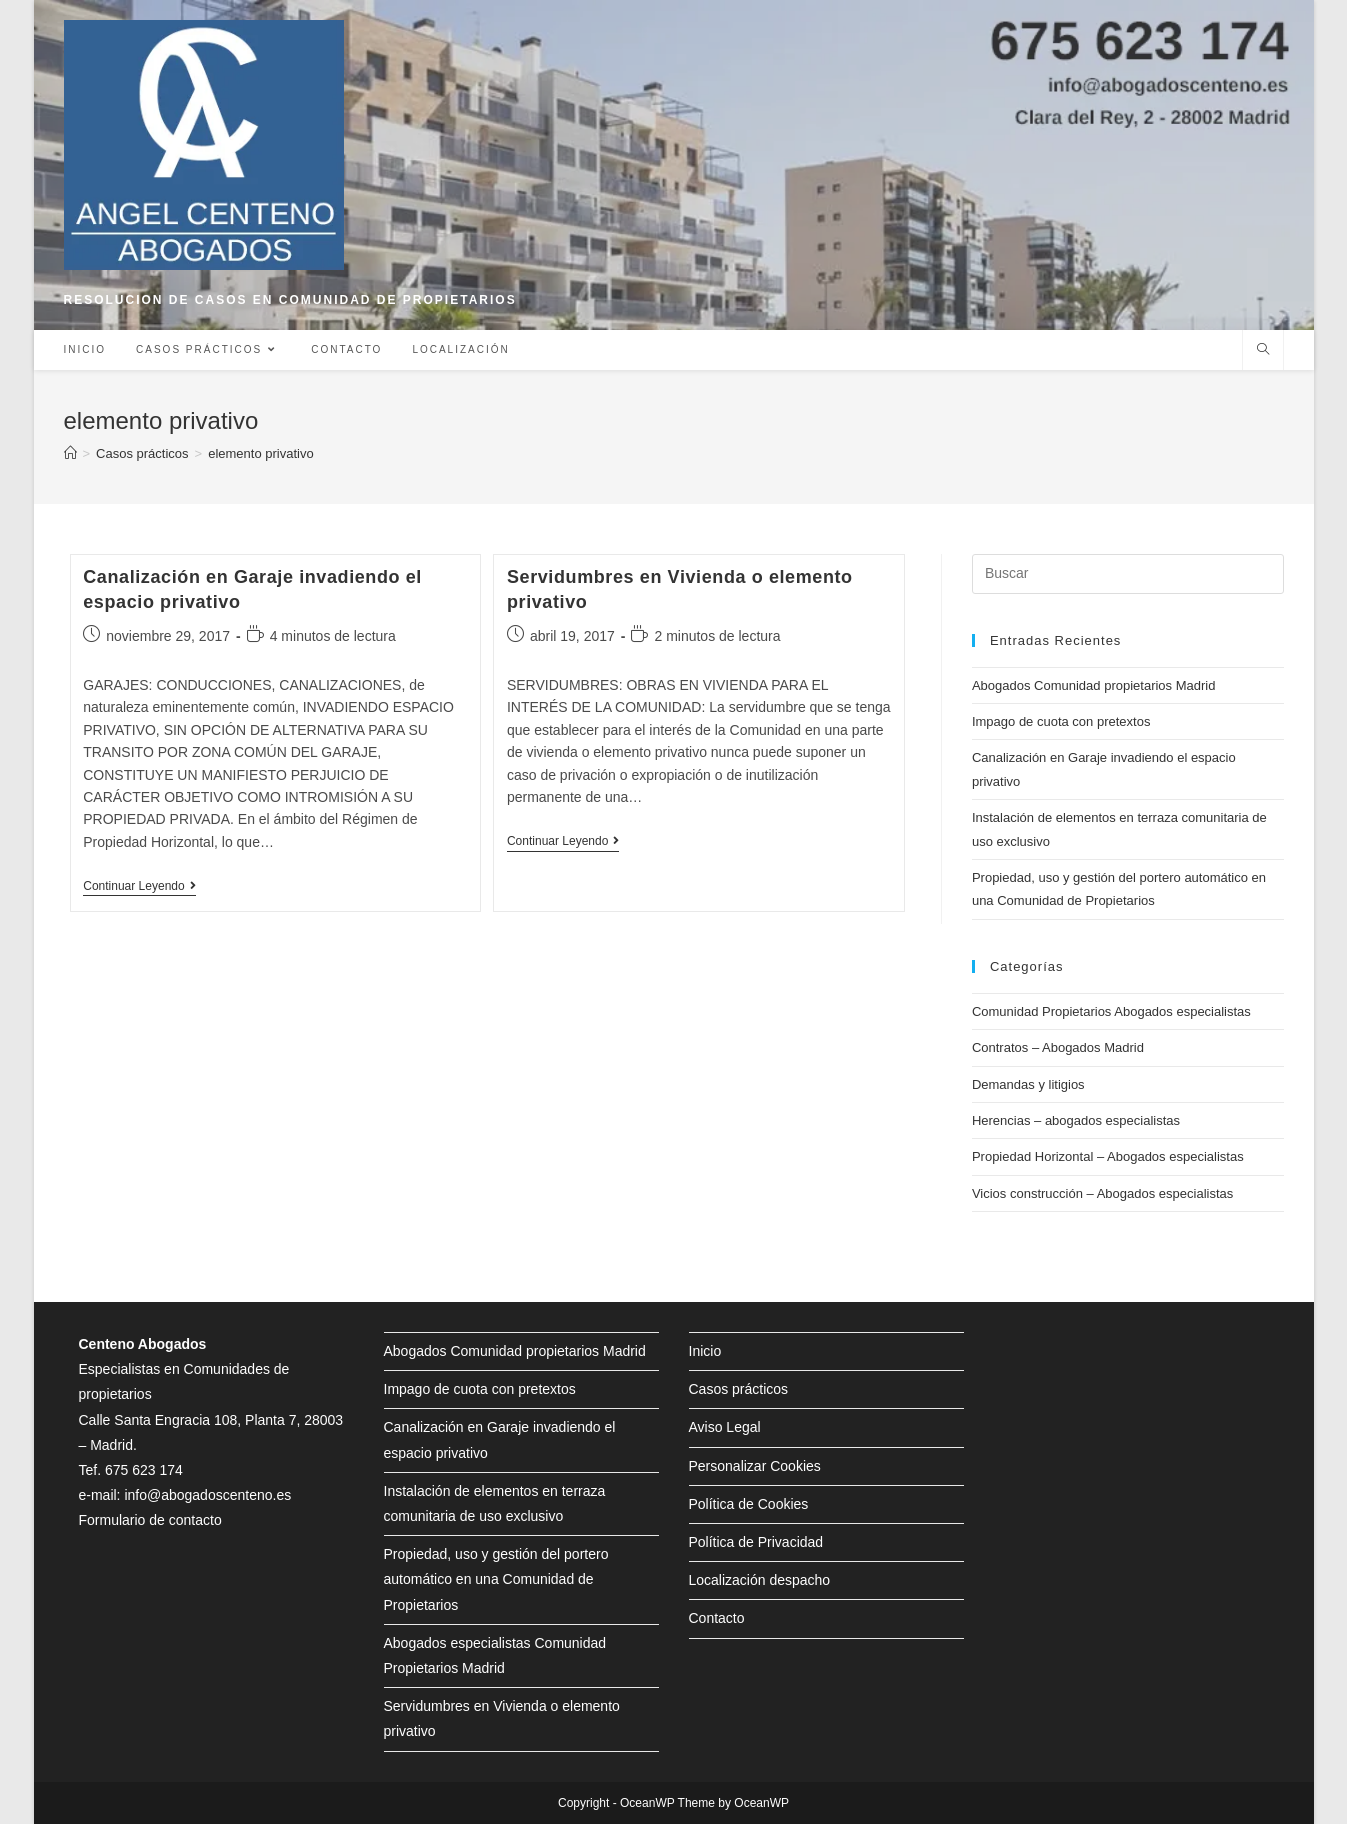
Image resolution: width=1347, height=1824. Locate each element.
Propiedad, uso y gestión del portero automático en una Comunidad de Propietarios (496, 1579)
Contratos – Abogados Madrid (1058, 1047)
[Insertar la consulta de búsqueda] (1128, 574)
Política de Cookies (749, 1504)
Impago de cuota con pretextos (1061, 721)
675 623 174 (144, 1470)
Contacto (717, 1618)
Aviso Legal (725, 1427)
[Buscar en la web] (1263, 351)
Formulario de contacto (150, 1520)
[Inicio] (70, 453)
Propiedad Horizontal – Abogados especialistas (1108, 1156)
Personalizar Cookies (755, 1466)
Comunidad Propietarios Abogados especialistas (1111, 1011)
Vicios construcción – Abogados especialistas (1102, 1193)
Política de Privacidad (756, 1542)
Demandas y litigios (1028, 1084)
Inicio (705, 1351)
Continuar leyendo (139, 887)
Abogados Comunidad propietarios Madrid (1094, 685)
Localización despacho (760, 1580)
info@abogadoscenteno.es (207, 1495)
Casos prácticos (739, 1389)
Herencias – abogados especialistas (1076, 1120)
